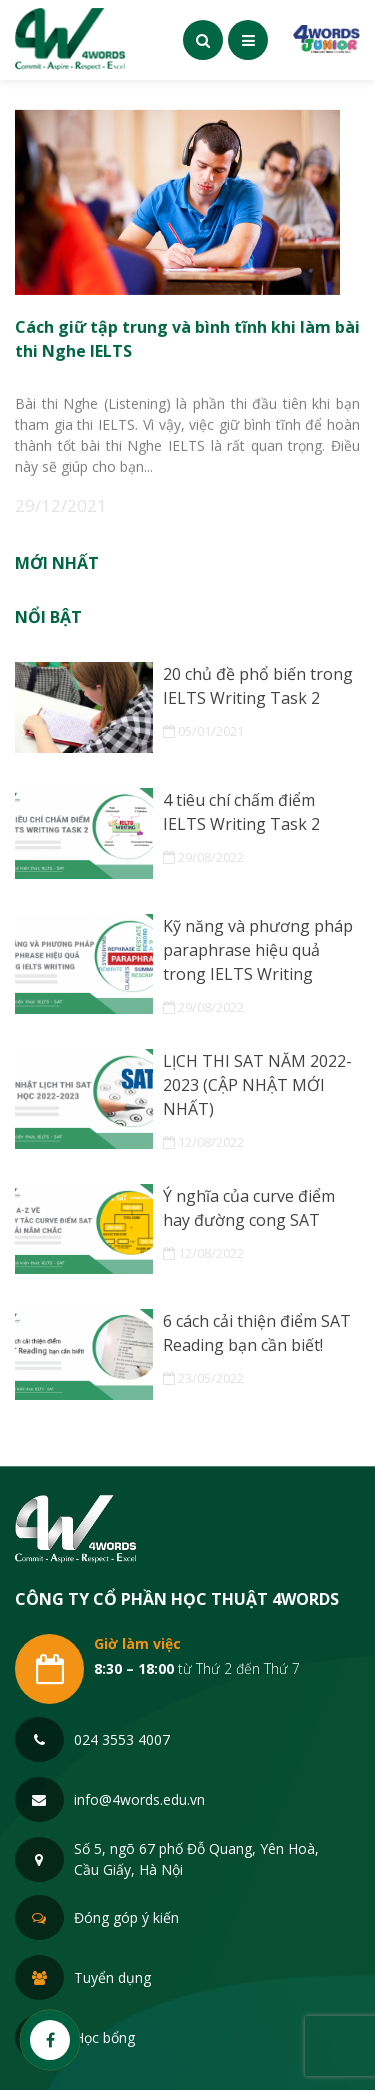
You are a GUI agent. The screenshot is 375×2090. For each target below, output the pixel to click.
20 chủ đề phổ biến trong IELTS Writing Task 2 (258, 686)
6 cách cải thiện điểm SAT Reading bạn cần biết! (257, 1333)
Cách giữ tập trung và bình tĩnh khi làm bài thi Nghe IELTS (187, 337)
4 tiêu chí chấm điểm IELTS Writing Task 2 (241, 812)
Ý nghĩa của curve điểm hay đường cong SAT (249, 1208)
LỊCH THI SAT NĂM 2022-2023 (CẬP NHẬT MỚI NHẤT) (257, 1085)
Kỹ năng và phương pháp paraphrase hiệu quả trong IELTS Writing (258, 950)
